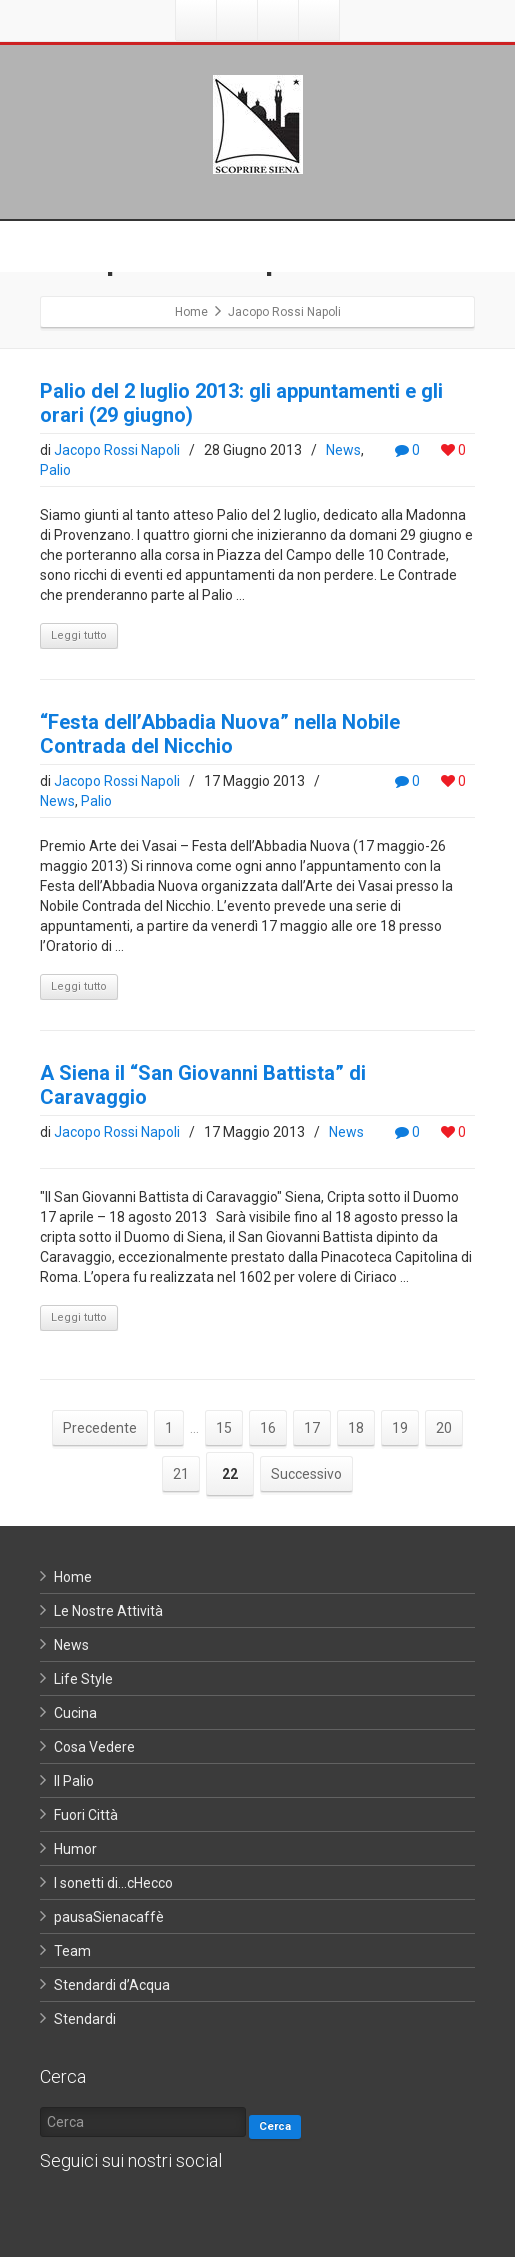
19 (400, 1428)
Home (73, 1577)
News (343, 450)
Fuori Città (86, 1815)
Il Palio (74, 1781)
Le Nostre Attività (108, 1611)
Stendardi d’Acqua (112, 1985)
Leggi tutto (79, 635)
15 (224, 1428)
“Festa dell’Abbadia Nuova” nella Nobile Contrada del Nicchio (220, 734)
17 (312, 1428)
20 (444, 1428)
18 (356, 1428)
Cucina (75, 1713)
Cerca (275, 2126)
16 (268, 1428)
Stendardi (85, 2019)
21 (181, 1474)
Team (72, 1951)
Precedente (100, 1428)
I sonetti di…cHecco (113, 1883)
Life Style (83, 1679)
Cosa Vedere (94, 1747)
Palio (55, 470)
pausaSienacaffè (109, 1917)
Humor (75, 1849)
